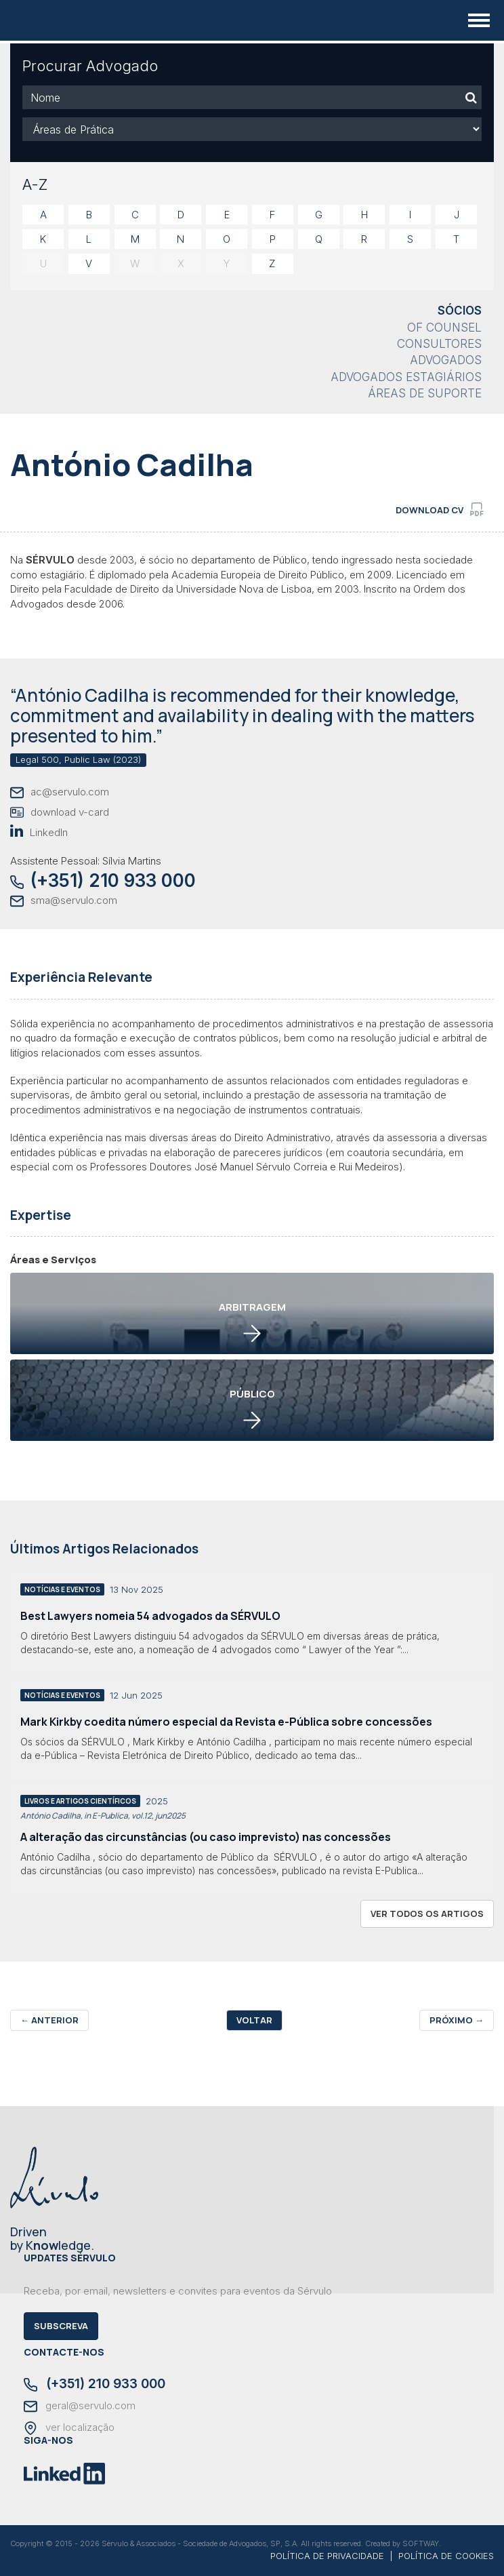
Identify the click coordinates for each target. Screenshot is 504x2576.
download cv (440, 509)
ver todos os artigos (427, 1913)
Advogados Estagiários (406, 377)
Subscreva (61, 2326)
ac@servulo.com (59, 792)
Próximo (456, 2020)
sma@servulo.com (63, 901)
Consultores (439, 344)
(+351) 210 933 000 (103, 880)
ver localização (69, 2428)
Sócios (460, 310)
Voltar (254, 2020)
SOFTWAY (420, 2543)
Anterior (49, 2020)
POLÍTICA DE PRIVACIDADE (327, 2555)
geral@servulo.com (79, 2406)
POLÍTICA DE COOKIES (446, 2555)
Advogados (446, 360)
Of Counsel (444, 327)
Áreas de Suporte (425, 393)
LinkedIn (39, 832)
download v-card (59, 813)
